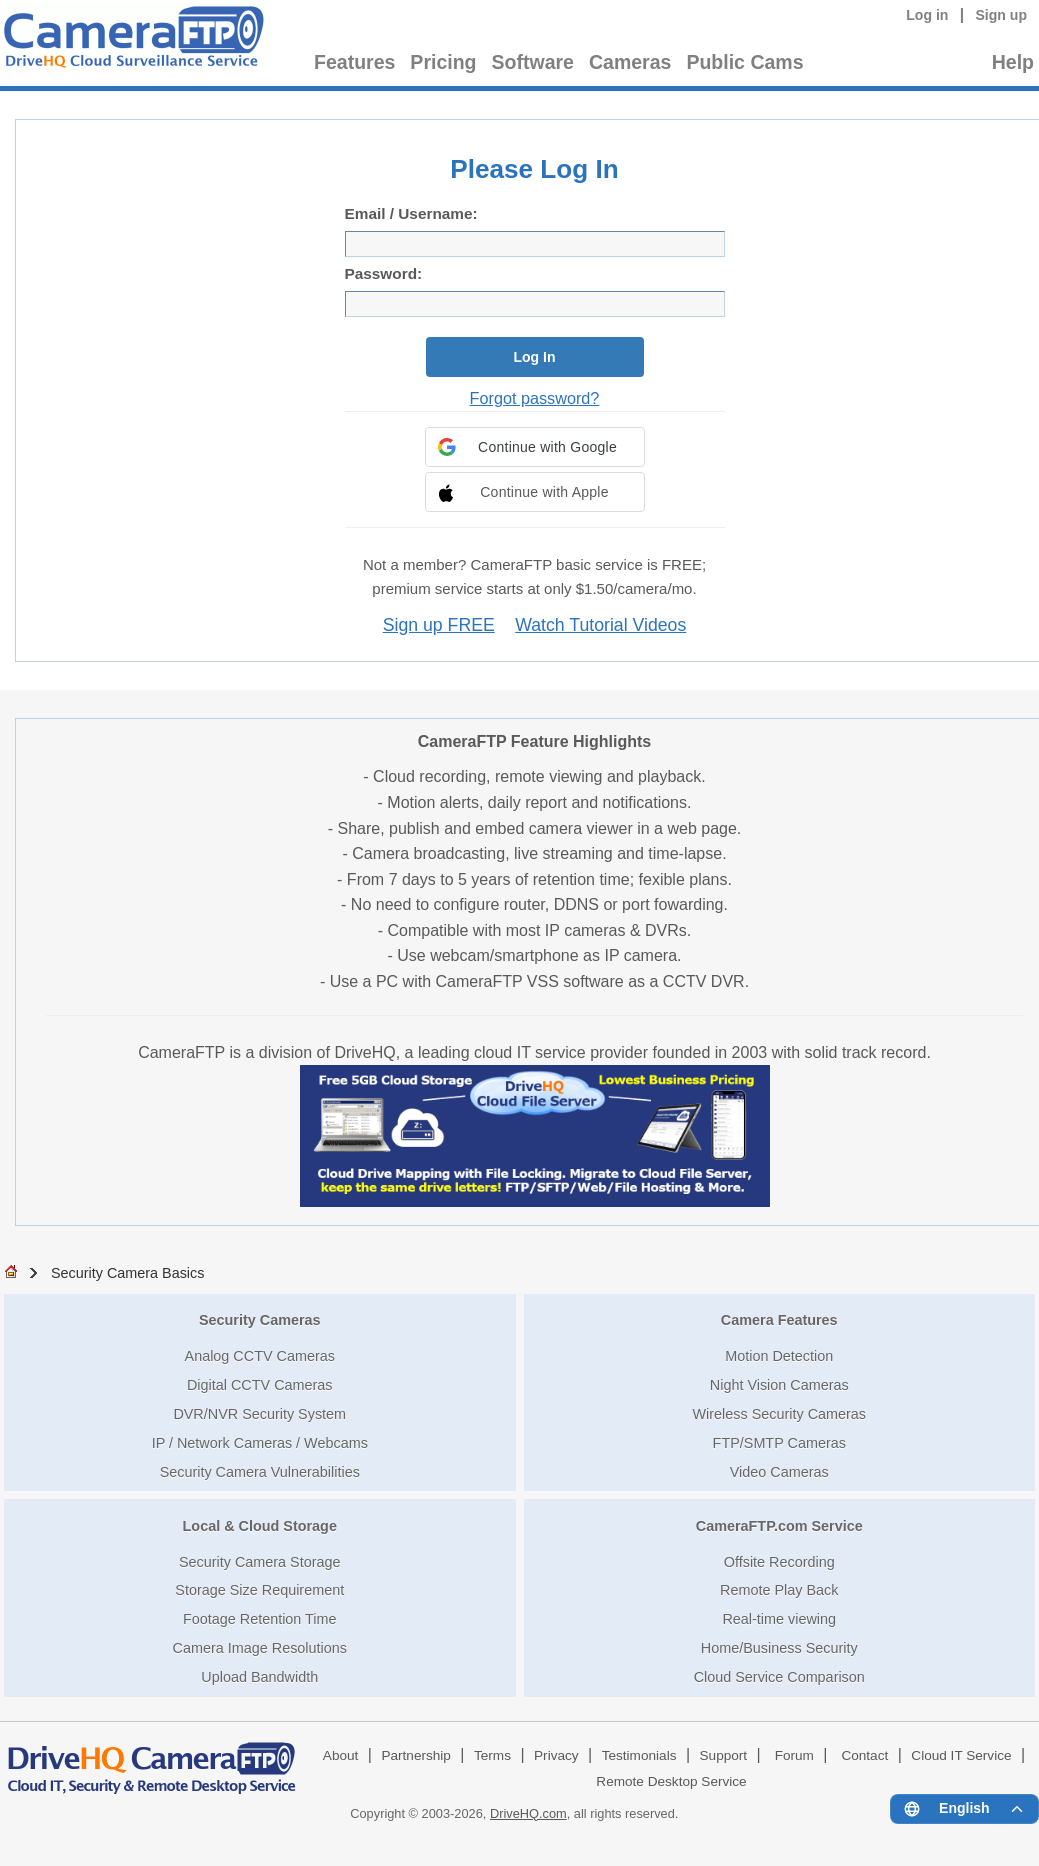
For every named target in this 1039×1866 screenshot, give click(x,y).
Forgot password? (535, 398)
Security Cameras (260, 1320)
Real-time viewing (779, 1619)
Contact (864, 1755)
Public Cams (744, 62)
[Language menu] (964, 1809)
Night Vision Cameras (779, 1385)
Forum (794, 1755)
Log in (927, 15)
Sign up (1001, 15)
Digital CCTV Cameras (260, 1385)
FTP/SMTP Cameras (779, 1443)
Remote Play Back (779, 1590)
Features (354, 62)
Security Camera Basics (128, 1273)
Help (1013, 62)
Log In (535, 357)
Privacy (556, 1755)
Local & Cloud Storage (260, 1526)
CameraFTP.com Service (779, 1526)
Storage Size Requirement (259, 1590)
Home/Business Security (779, 1648)
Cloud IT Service (961, 1755)
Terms (492, 1755)
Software (533, 62)
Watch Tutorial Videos (600, 625)
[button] (535, 447)
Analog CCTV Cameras (260, 1356)
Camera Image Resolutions (260, 1648)
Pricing (443, 62)
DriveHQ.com (528, 1813)
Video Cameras (779, 1472)
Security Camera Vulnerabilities (260, 1472)
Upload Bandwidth (259, 1677)
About (341, 1755)
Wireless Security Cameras (779, 1414)
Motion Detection (779, 1356)
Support (724, 1755)
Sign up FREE (439, 625)
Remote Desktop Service (671, 1781)
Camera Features (779, 1320)
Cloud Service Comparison (779, 1677)
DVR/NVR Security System (259, 1414)
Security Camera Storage (260, 1562)
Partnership (416, 1755)
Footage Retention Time (260, 1619)
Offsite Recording (779, 1562)
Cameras (630, 62)
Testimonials (639, 1755)
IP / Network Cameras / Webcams (260, 1443)
